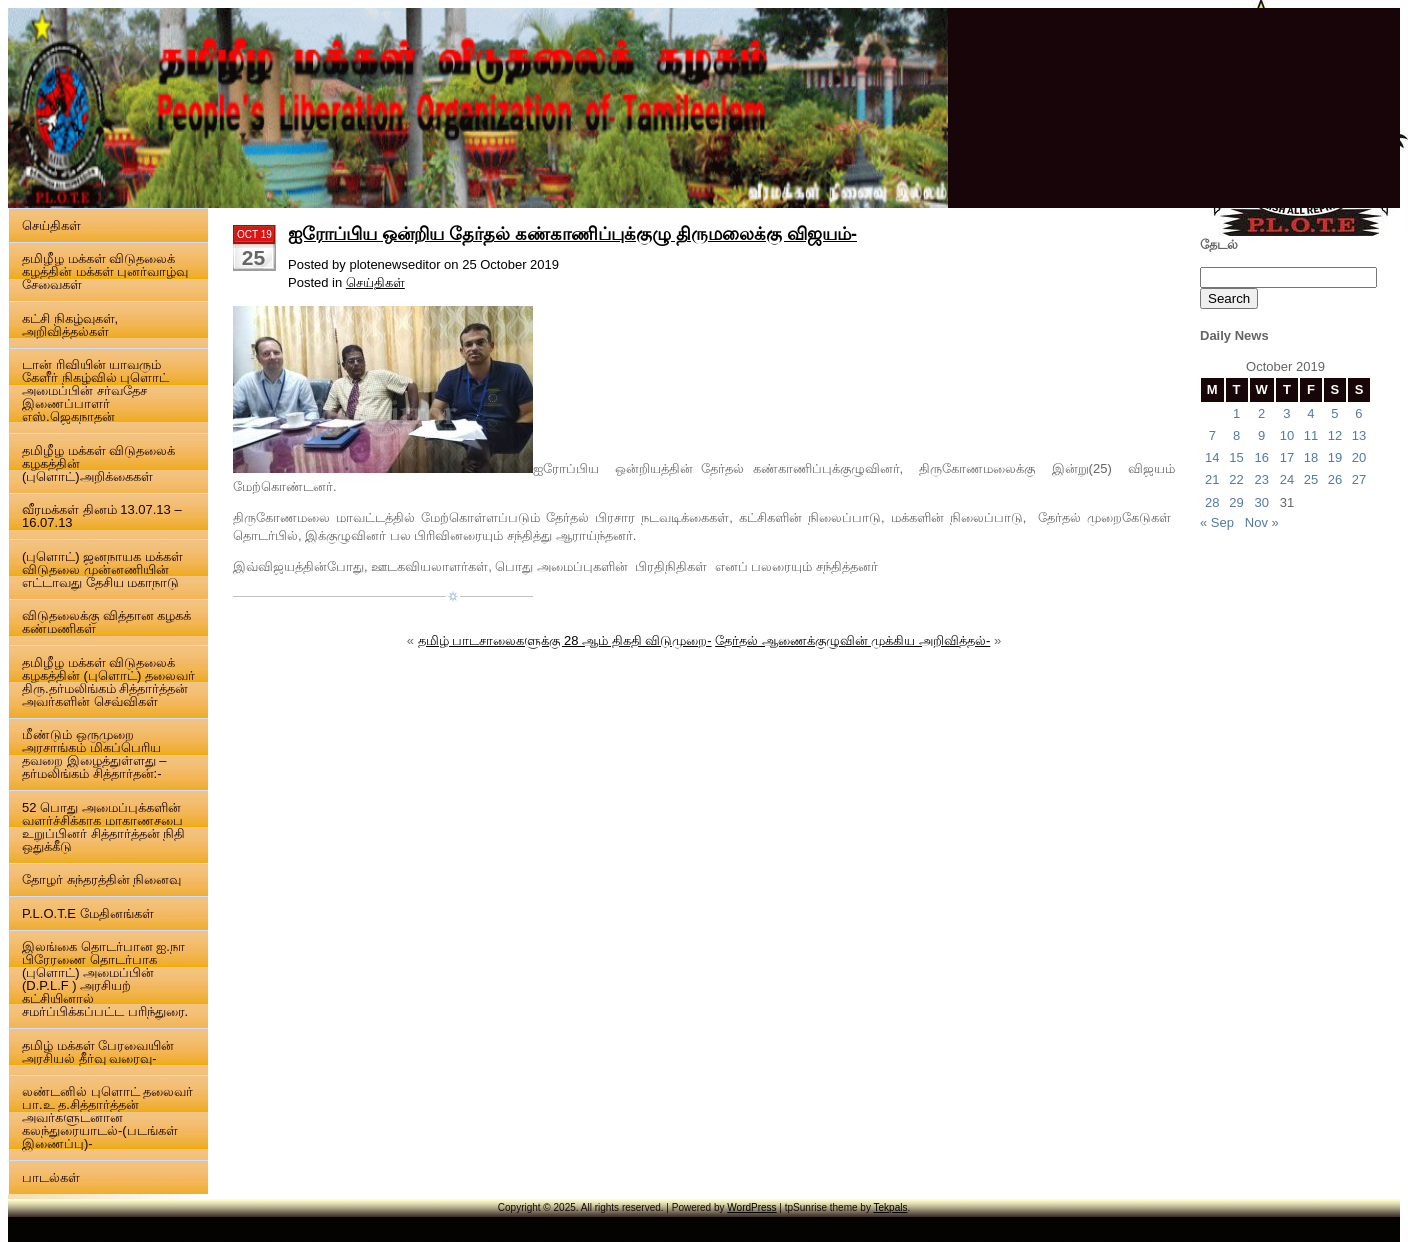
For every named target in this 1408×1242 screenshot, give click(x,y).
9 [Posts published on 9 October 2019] (1261, 435)
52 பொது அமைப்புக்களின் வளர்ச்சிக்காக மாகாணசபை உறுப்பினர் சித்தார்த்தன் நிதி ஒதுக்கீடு (103, 827)
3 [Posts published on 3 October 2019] (1286, 413)
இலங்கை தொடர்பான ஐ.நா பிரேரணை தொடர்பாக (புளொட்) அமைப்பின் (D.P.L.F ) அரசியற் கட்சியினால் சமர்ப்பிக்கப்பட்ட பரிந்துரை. (105, 979)
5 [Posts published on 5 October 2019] (1334, 413)
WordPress (751, 1207)
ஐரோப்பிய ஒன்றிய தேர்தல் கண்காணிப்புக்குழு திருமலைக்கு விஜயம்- (572, 234)
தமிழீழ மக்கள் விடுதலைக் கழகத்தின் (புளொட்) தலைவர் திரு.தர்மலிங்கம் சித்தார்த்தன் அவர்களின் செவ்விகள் (108, 682)
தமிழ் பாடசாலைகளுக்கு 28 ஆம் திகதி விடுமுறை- (565, 640)
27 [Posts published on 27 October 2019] (1359, 479)
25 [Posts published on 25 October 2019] (1311, 479)
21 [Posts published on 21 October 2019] (1212, 479)
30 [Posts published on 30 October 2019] (1261, 502)
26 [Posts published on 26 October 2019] (1335, 479)
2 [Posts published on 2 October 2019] (1261, 413)
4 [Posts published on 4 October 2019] (1310, 413)
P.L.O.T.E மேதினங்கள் (88, 913)
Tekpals (891, 1207)
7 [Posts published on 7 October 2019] (1212, 435)
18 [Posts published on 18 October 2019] (1311, 457)
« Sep (1217, 522)
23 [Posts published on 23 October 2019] (1261, 479)
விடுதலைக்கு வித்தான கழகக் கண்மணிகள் (106, 622)
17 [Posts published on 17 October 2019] (1287, 457)
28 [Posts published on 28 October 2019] (1212, 502)
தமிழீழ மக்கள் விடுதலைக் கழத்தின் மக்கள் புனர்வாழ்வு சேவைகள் (105, 271)
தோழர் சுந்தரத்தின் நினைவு (101, 879)
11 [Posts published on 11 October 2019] (1311, 435)
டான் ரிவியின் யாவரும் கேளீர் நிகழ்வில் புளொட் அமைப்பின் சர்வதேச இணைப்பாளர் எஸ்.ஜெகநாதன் (95, 390)
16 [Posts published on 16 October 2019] (1261, 457)
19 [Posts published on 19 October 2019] (1335, 457)
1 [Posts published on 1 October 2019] (1236, 413)
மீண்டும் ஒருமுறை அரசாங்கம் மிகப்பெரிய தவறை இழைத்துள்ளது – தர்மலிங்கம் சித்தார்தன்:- (94, 754)
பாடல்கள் (51, 1177)
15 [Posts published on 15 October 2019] (1236, 457)
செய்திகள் (51, 225)
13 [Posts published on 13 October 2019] (1359, 435)
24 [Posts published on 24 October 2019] (1287, 479)
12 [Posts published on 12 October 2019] (1335, 435)
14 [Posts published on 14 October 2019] (1212, 457)
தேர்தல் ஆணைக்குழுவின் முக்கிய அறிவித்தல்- (852, 640)
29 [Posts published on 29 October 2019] (1236, 502)
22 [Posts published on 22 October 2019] (1236, 479)
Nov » (1262, 522)
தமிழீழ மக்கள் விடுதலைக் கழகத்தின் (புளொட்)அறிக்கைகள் (98, 463)
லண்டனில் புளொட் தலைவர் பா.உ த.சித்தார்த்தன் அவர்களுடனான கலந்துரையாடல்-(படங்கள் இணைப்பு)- (107, 1117)
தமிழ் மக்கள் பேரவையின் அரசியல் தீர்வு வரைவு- (98, 1052)
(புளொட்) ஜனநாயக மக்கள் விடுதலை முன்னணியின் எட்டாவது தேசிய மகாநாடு (102, 569)
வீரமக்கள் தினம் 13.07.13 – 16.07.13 (102, 516)
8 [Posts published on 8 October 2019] (1236, 435)
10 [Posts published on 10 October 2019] (1287, 435)
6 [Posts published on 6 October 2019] (1358, 413)
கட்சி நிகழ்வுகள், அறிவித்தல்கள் (70, 325)
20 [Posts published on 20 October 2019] (1359, 457)
